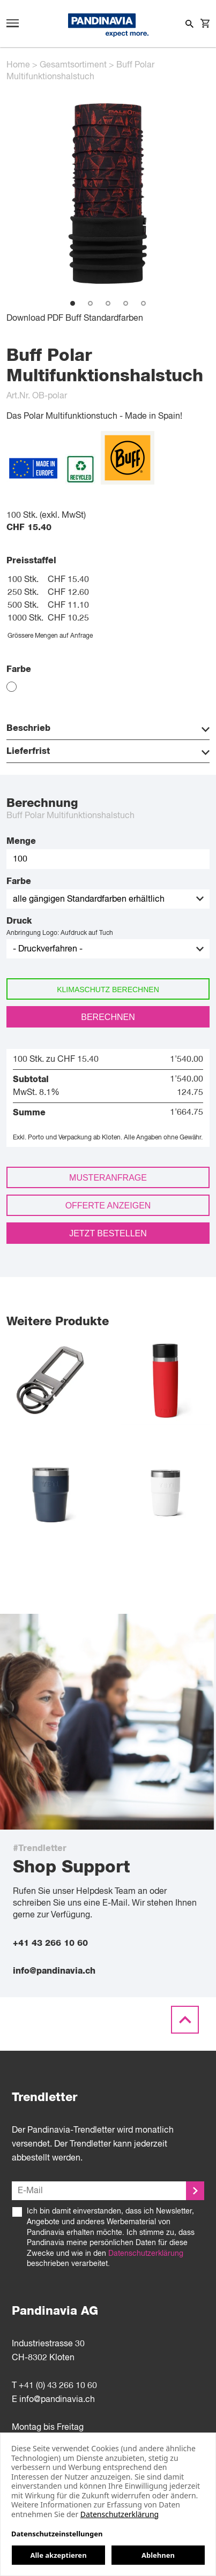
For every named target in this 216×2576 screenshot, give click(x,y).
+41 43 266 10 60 (50, 1943)
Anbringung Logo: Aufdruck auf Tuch (59, 933)
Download (25, 318)
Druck (19, 921)
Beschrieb (108, 729)
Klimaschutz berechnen (108, 989)
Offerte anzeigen (108, 1205)
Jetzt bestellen (108, 1233)
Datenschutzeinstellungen (56, 2534)
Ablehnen (158, 2555)
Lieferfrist (108, 752)
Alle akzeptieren (58, 2555)
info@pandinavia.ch (54, 1971)
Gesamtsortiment (73, 65)
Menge (21, 841)
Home (18, 65)
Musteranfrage (108, 1177)
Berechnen (108, 1017)
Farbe (18, 881)
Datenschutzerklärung (145, 2253)
